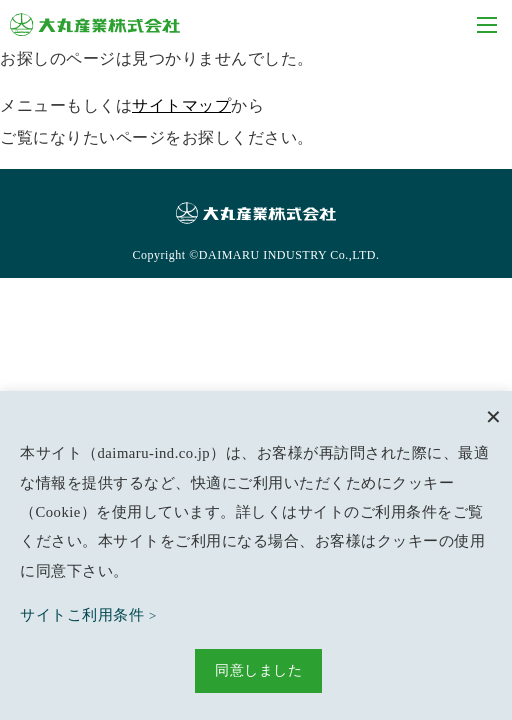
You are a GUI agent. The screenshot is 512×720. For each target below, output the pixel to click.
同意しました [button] (258, 670)
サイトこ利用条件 (82, 615)
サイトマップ (181, 105)
